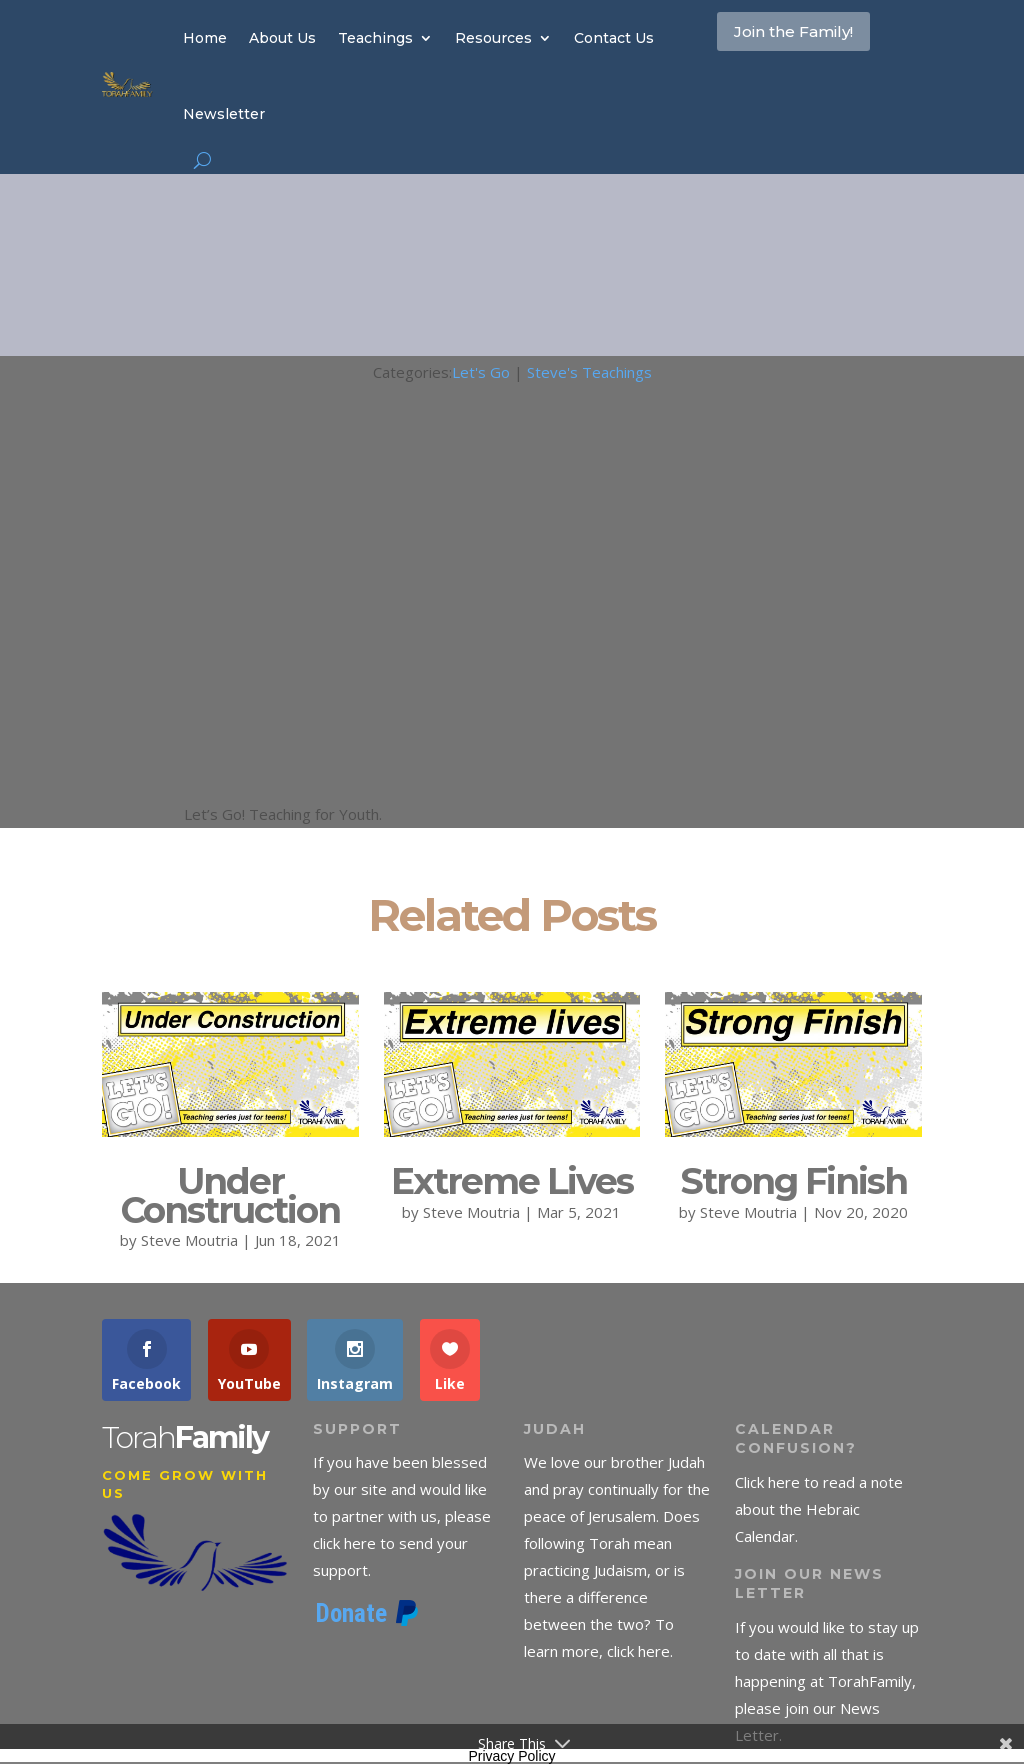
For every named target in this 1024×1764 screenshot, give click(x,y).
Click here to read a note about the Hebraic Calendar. (819, 1509)
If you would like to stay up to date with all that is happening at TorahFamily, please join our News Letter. (827, 1681)
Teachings (375, 38)
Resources (493, 38)
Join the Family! (780, 54)
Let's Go (481, 372)
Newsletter (224, 114)
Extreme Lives (512, 1181)
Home (205, 38)
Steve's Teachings (589, 372)
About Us (282, 38)
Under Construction (230, 1195)
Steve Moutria (189, 1240)
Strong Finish (793, 1181)
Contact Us (614, 38)
